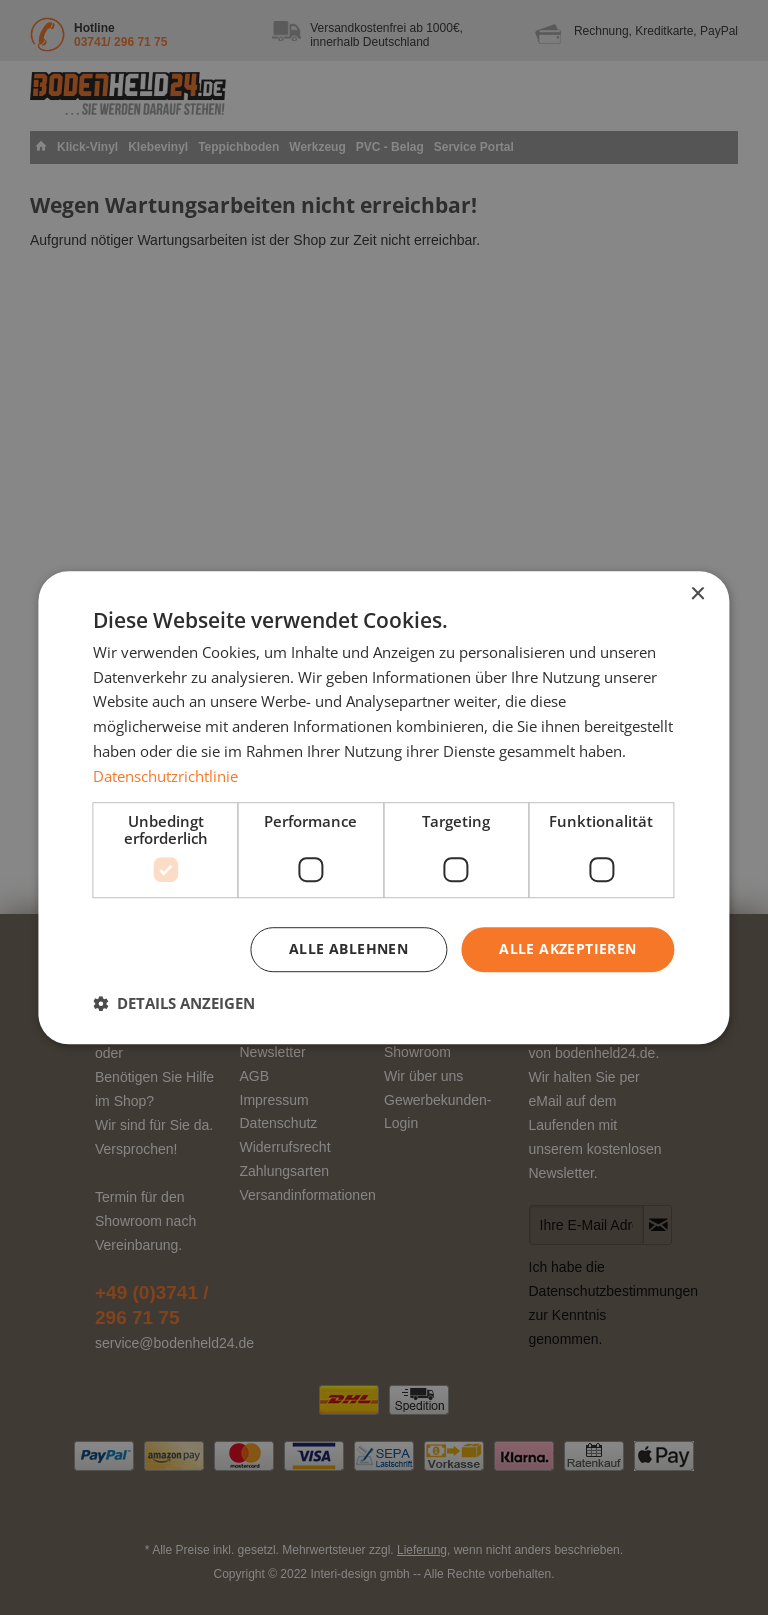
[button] (174, 1003)
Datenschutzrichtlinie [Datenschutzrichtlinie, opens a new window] (165, 776)
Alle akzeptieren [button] (567, 949)
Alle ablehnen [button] (348, 949)
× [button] (697, 594)
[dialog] (383, 808)
